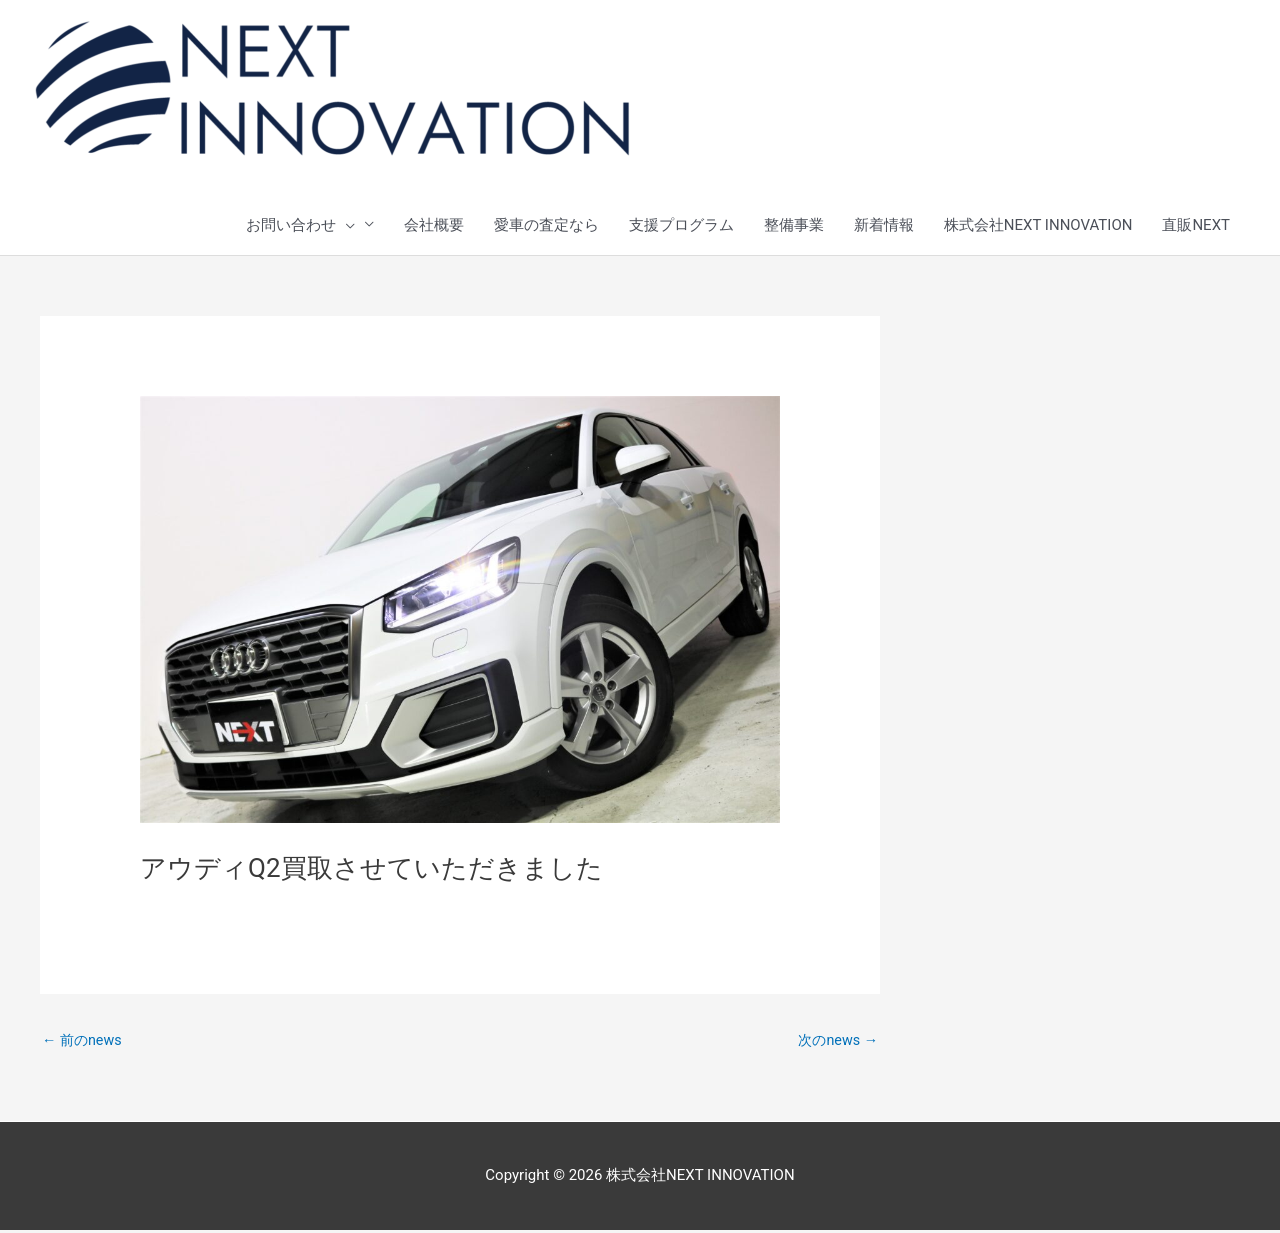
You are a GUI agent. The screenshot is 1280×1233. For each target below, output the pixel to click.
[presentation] (345, 226)
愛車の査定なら (546, 226)
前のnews (84, 1042)
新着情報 (884, 226)
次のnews (836, 1042)
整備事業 (794, 226)
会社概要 (434, 226)
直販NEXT (1196, 226)
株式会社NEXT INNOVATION (1038, 226)
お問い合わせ (300, 226)
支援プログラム (681, 226)
